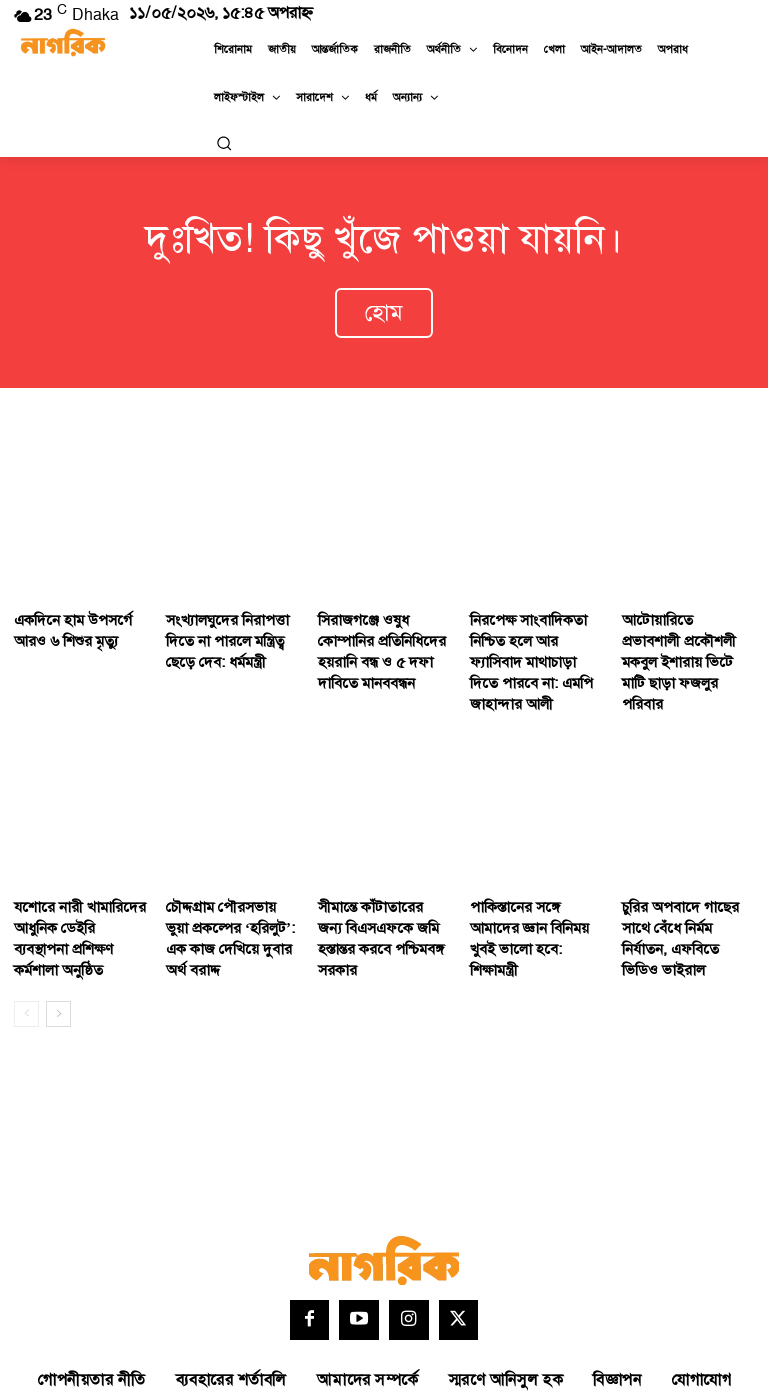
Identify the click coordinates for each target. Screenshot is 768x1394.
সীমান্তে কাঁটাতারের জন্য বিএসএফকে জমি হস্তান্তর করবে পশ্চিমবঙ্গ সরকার (376, 875)
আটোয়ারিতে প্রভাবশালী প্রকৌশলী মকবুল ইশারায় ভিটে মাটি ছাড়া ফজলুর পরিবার (681, 629)
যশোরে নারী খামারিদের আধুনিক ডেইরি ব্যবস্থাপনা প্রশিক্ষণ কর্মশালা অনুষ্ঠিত (74, 875)
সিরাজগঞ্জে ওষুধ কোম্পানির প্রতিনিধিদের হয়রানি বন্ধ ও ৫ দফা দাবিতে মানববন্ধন (383, 620)
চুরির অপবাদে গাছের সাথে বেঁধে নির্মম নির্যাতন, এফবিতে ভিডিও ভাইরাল (686, 875)
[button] (224, 143)
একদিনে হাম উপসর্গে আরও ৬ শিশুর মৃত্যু (65, 611)
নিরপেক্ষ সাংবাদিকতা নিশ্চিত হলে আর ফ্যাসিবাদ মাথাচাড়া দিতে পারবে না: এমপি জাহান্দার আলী (533, 629)
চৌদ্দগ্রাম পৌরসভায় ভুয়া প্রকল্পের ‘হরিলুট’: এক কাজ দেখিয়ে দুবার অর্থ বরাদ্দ (223, 884)
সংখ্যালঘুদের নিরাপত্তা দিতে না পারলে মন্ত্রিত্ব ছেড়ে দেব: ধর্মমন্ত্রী (232, 620)
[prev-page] (26, 953)
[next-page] (58, 953)
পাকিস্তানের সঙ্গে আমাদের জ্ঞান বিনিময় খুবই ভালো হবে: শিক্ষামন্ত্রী (531, 875)
